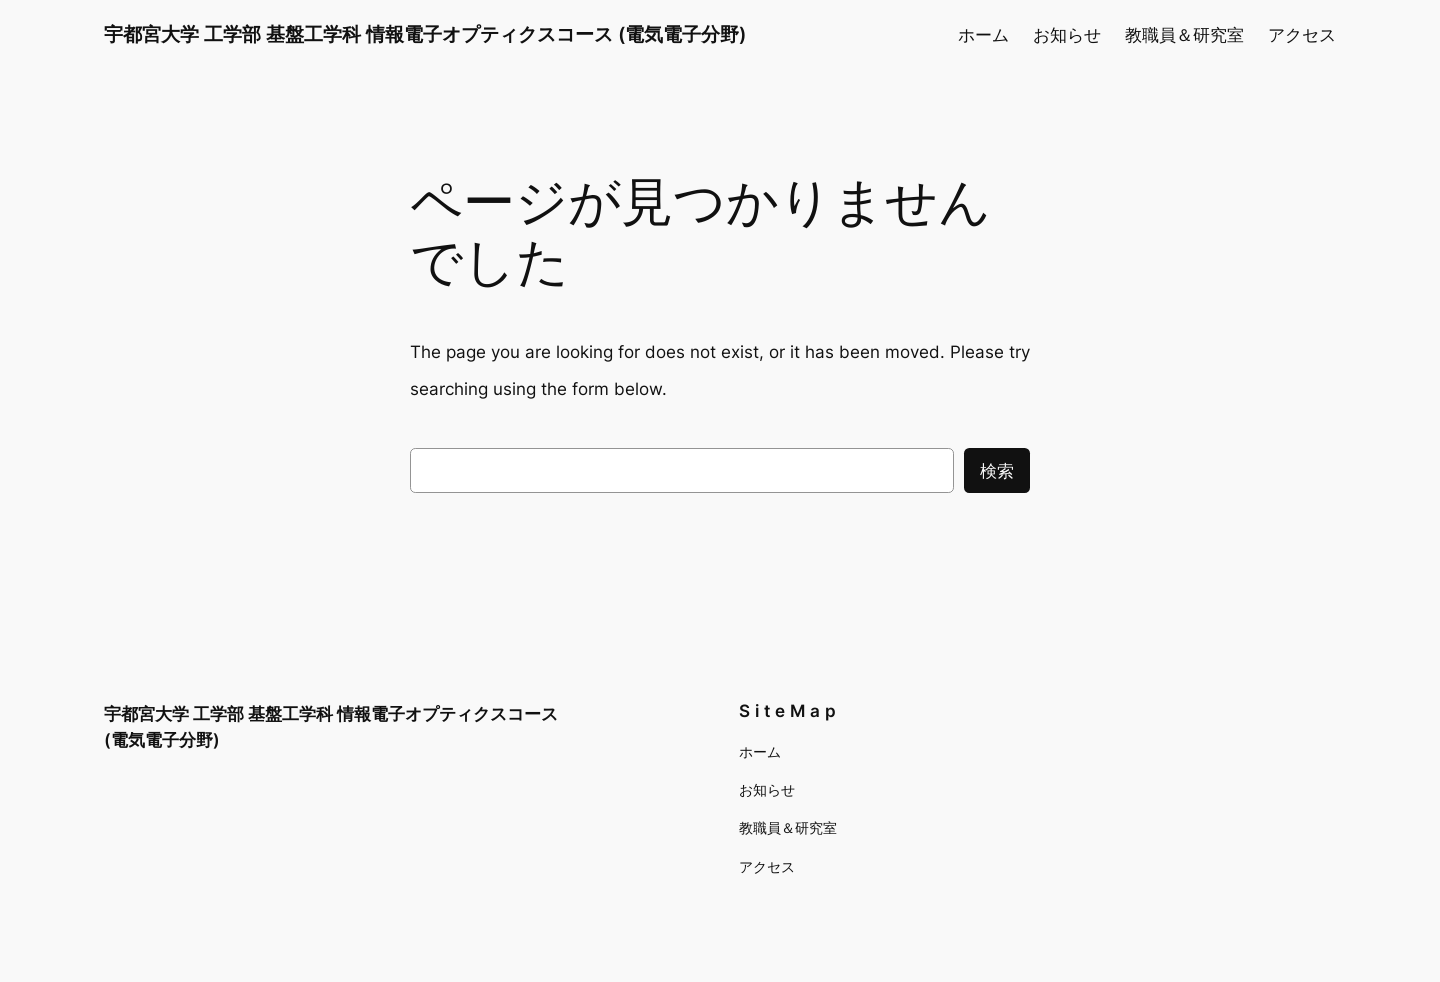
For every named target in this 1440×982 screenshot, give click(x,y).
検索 (997, 471)
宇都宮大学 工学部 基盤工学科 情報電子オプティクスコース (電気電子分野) (425, 34)
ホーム (983, 35)
